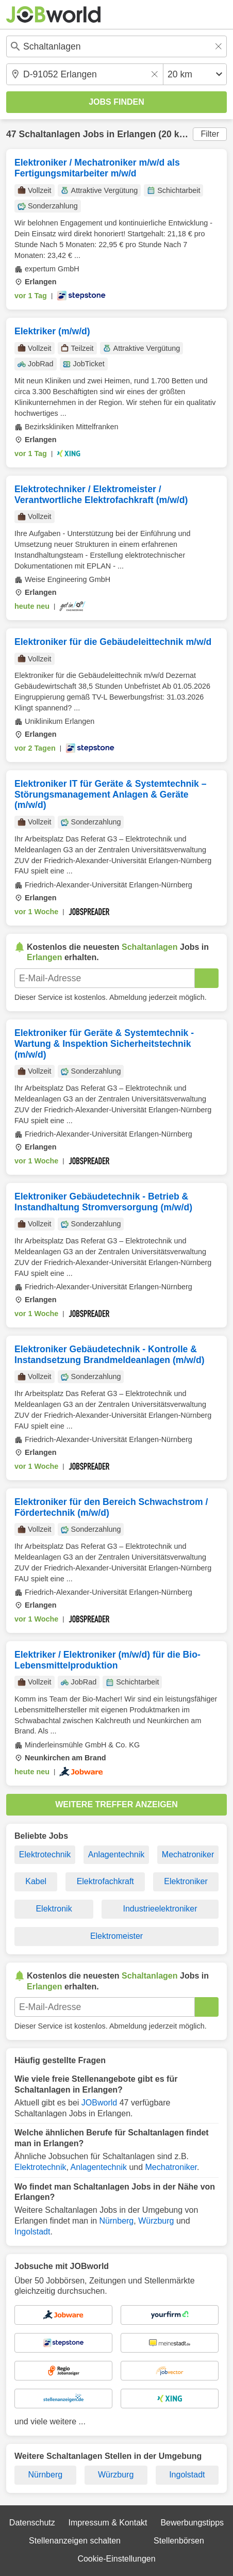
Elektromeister (116, 1936)
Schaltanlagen (49, 134)
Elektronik (54, 1908)
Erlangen (136, 134)
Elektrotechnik (45, 1854)
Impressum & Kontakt (108, 2522)
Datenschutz (32, 2522)
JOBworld (99, 2102)
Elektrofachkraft (105, 1881)
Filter (210, 133)
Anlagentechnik (116, 1854)
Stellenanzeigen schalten (75, 2540)
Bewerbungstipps (192, 2522)
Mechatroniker (188, 1854)
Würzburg (156, 2220)
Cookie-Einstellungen (116, 2558)
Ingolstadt (32, 2231)
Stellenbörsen (179, 2540)
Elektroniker (185, 1881)
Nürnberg (116, 2220)
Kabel (35, 1881)
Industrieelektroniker (160, 1908)
